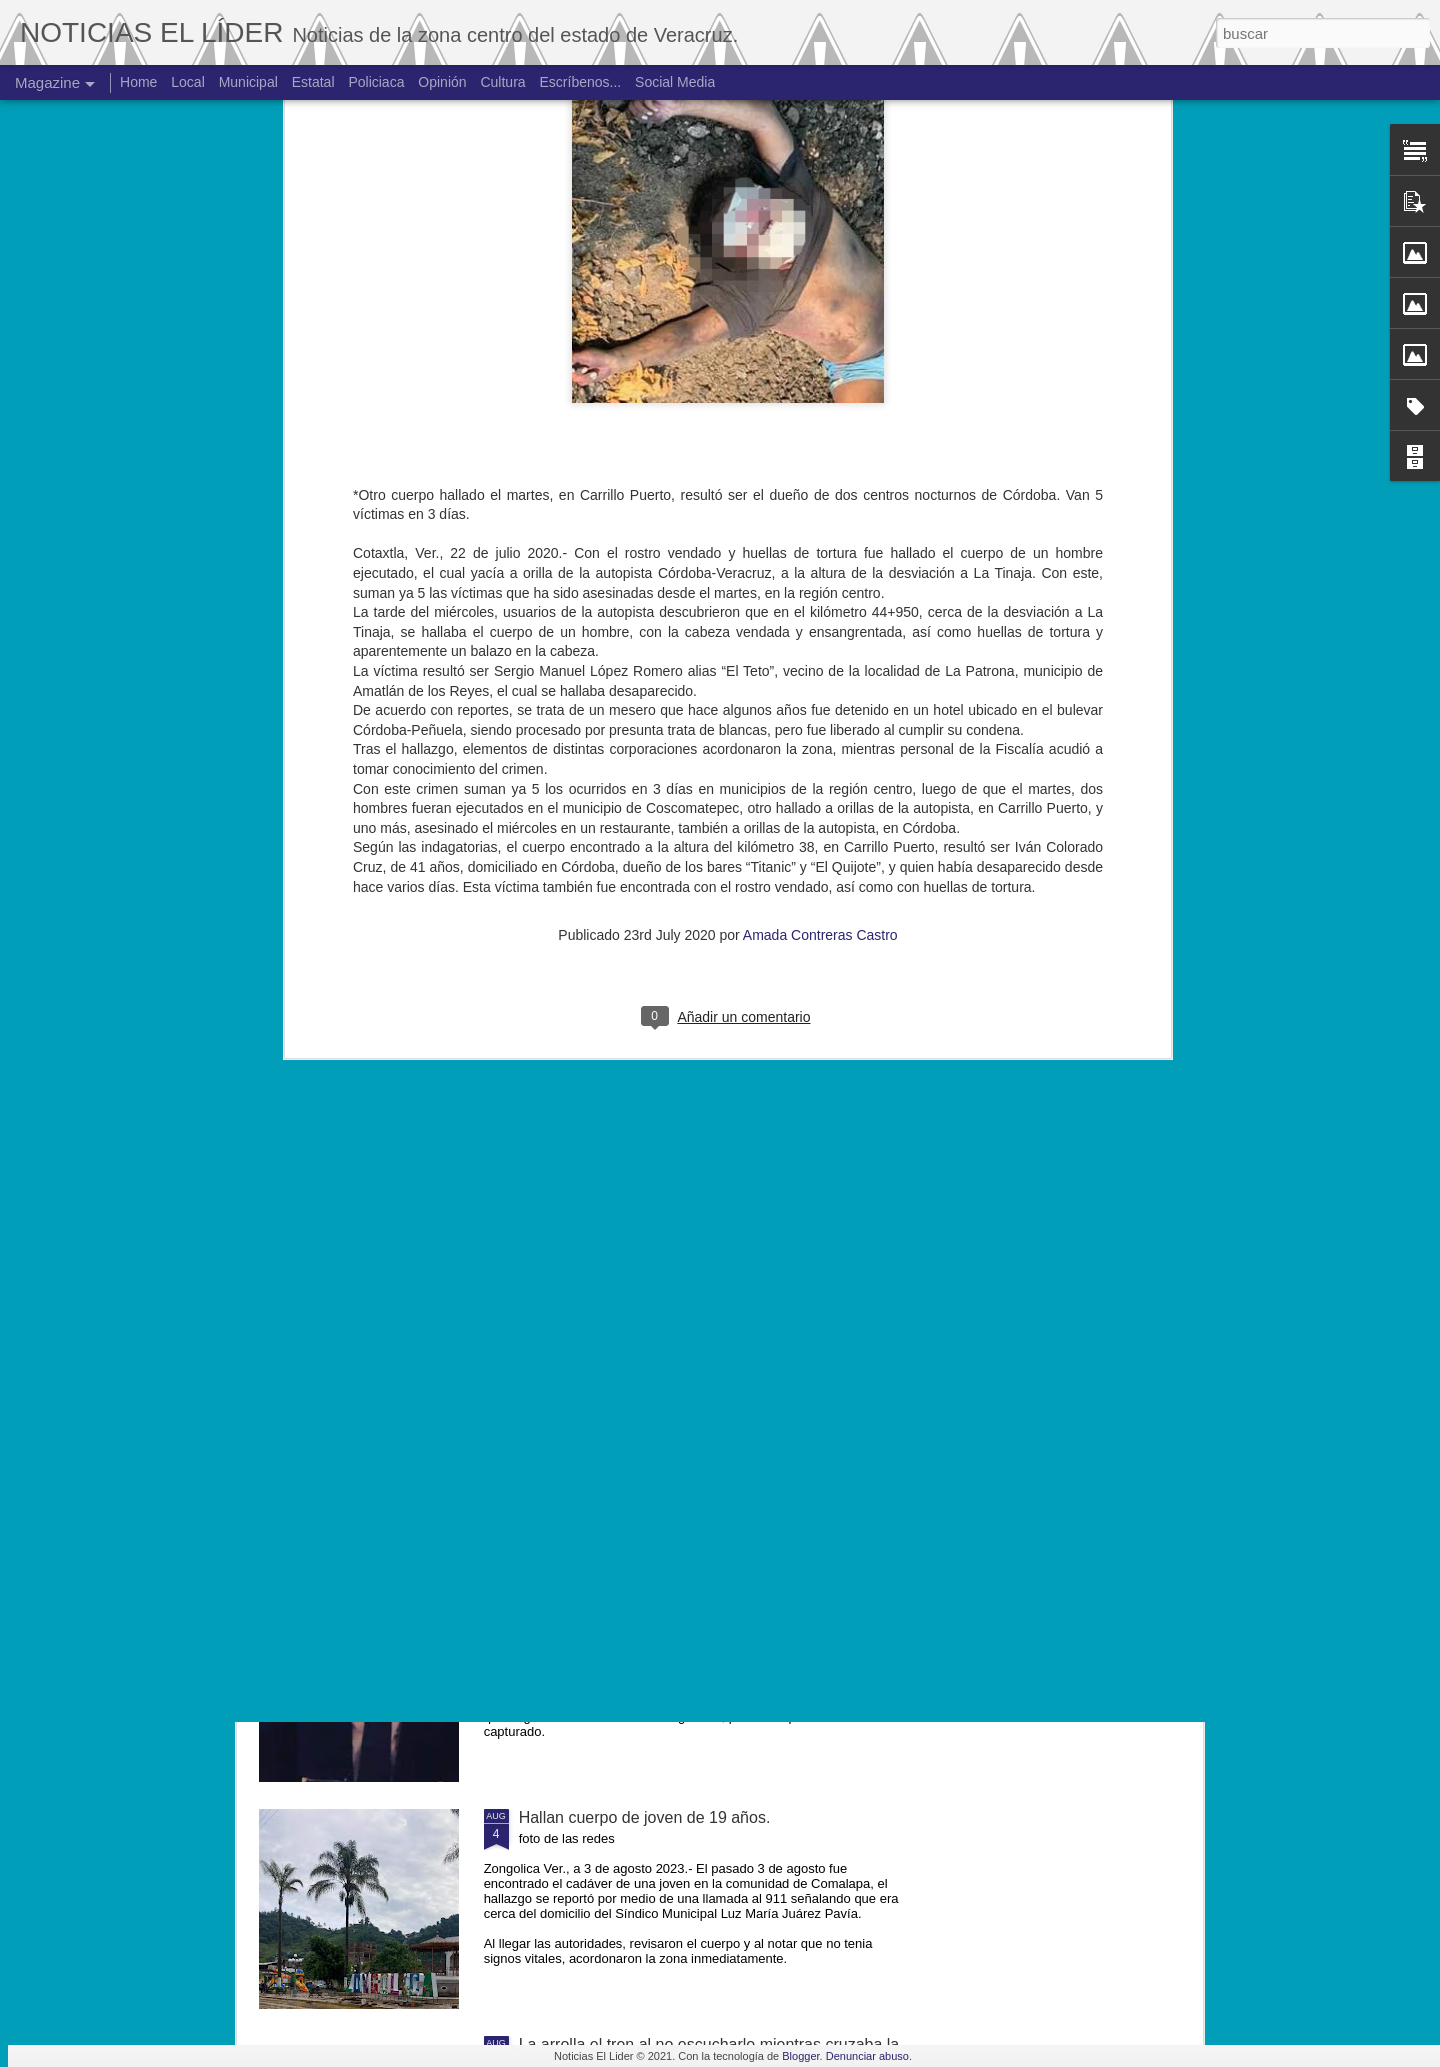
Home (138, 82)
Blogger (800, 2056)
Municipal (248, 82)
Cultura (502, 82)
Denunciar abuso (867, 2056)
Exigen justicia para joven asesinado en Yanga (684, 1590)
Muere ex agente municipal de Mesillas (657, 1363)
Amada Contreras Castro (820, 619)
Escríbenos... (581, 82)
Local (187, 82)
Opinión (442, 82)
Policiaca (376, 82)
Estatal (313, 82)
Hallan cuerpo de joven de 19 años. (645, 1817)
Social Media (675, 82)
